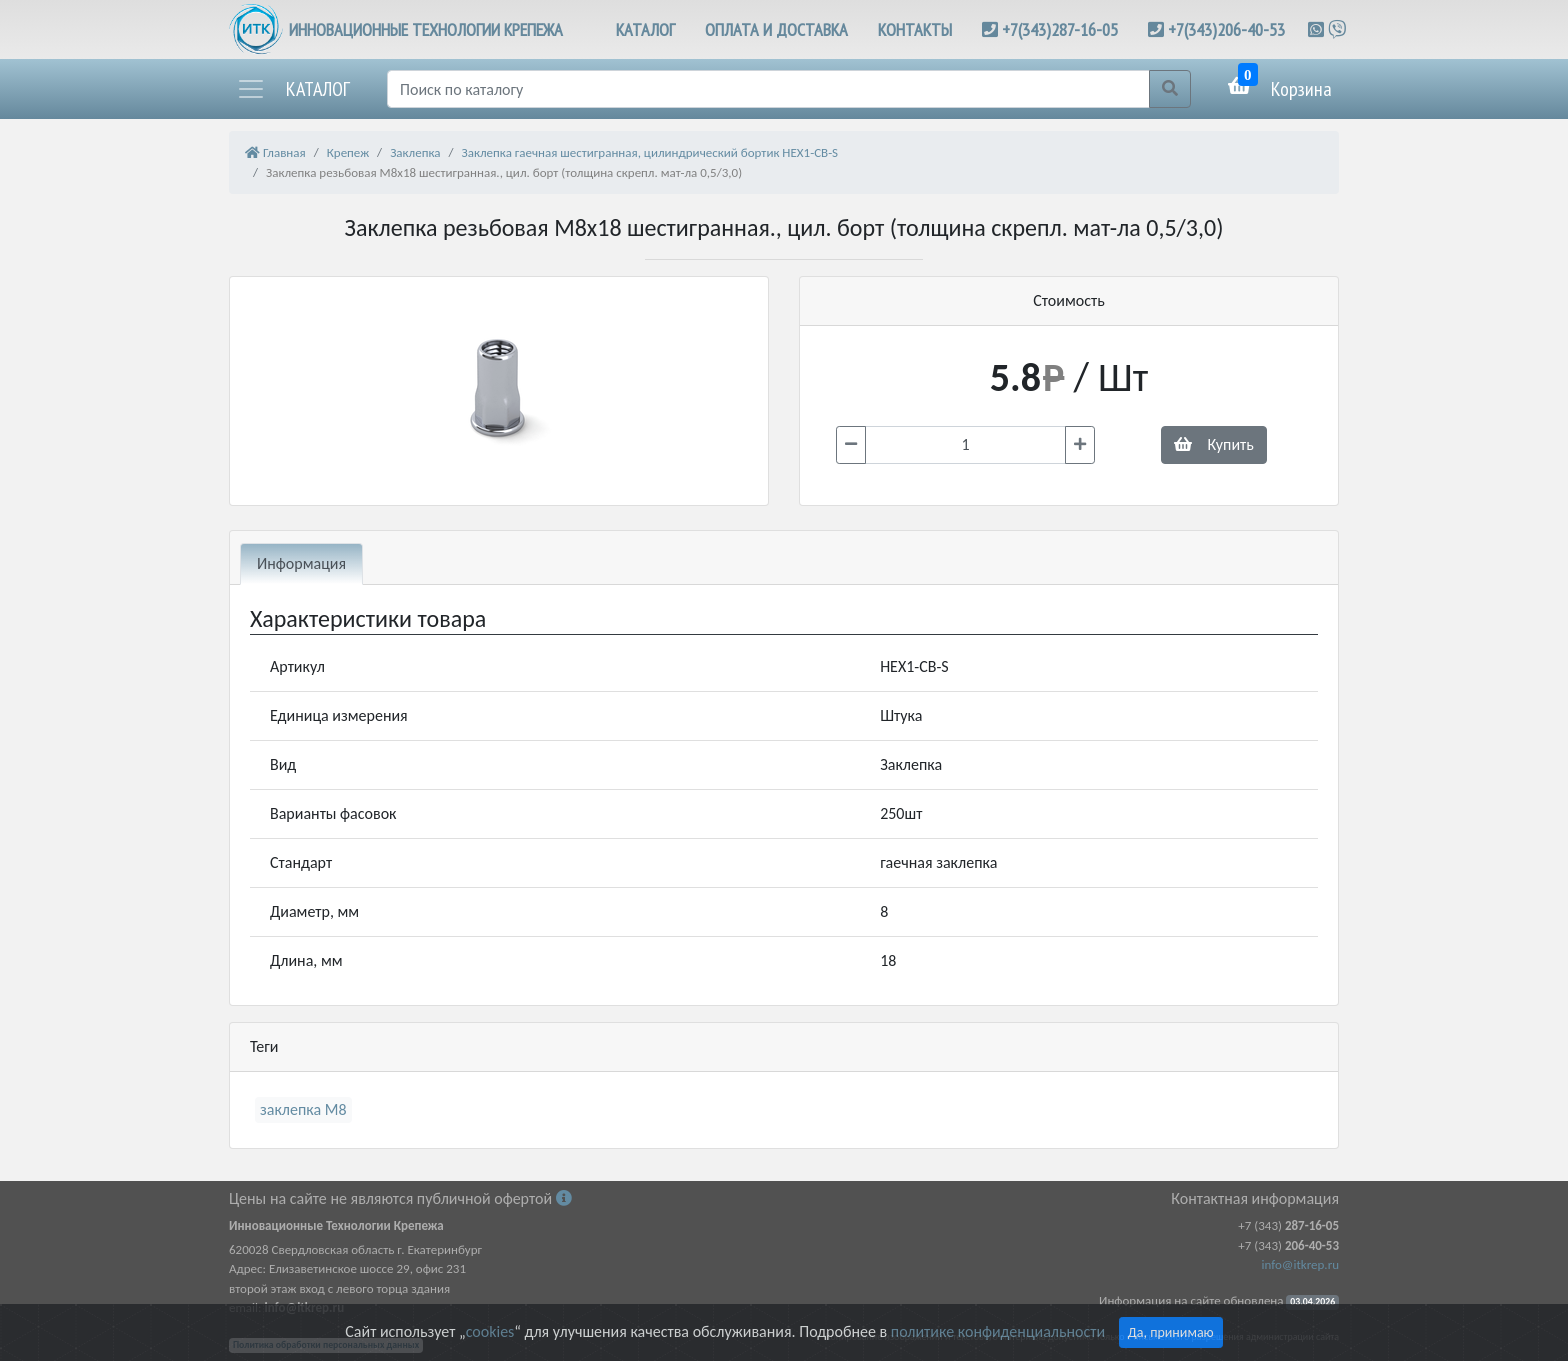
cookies (490, 1331)
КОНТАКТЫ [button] (915, 29)
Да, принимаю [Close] (1171, 1332)
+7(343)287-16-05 (1060, 29)
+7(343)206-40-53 (1226, 29)
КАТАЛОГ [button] (645, 29)
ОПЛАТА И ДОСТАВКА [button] (776, 29)
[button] (293, 89)
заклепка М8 (303, 1109)
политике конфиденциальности (998, 1331)
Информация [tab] (301, 563)
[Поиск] (768, 89)
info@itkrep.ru (1300, 1264)
